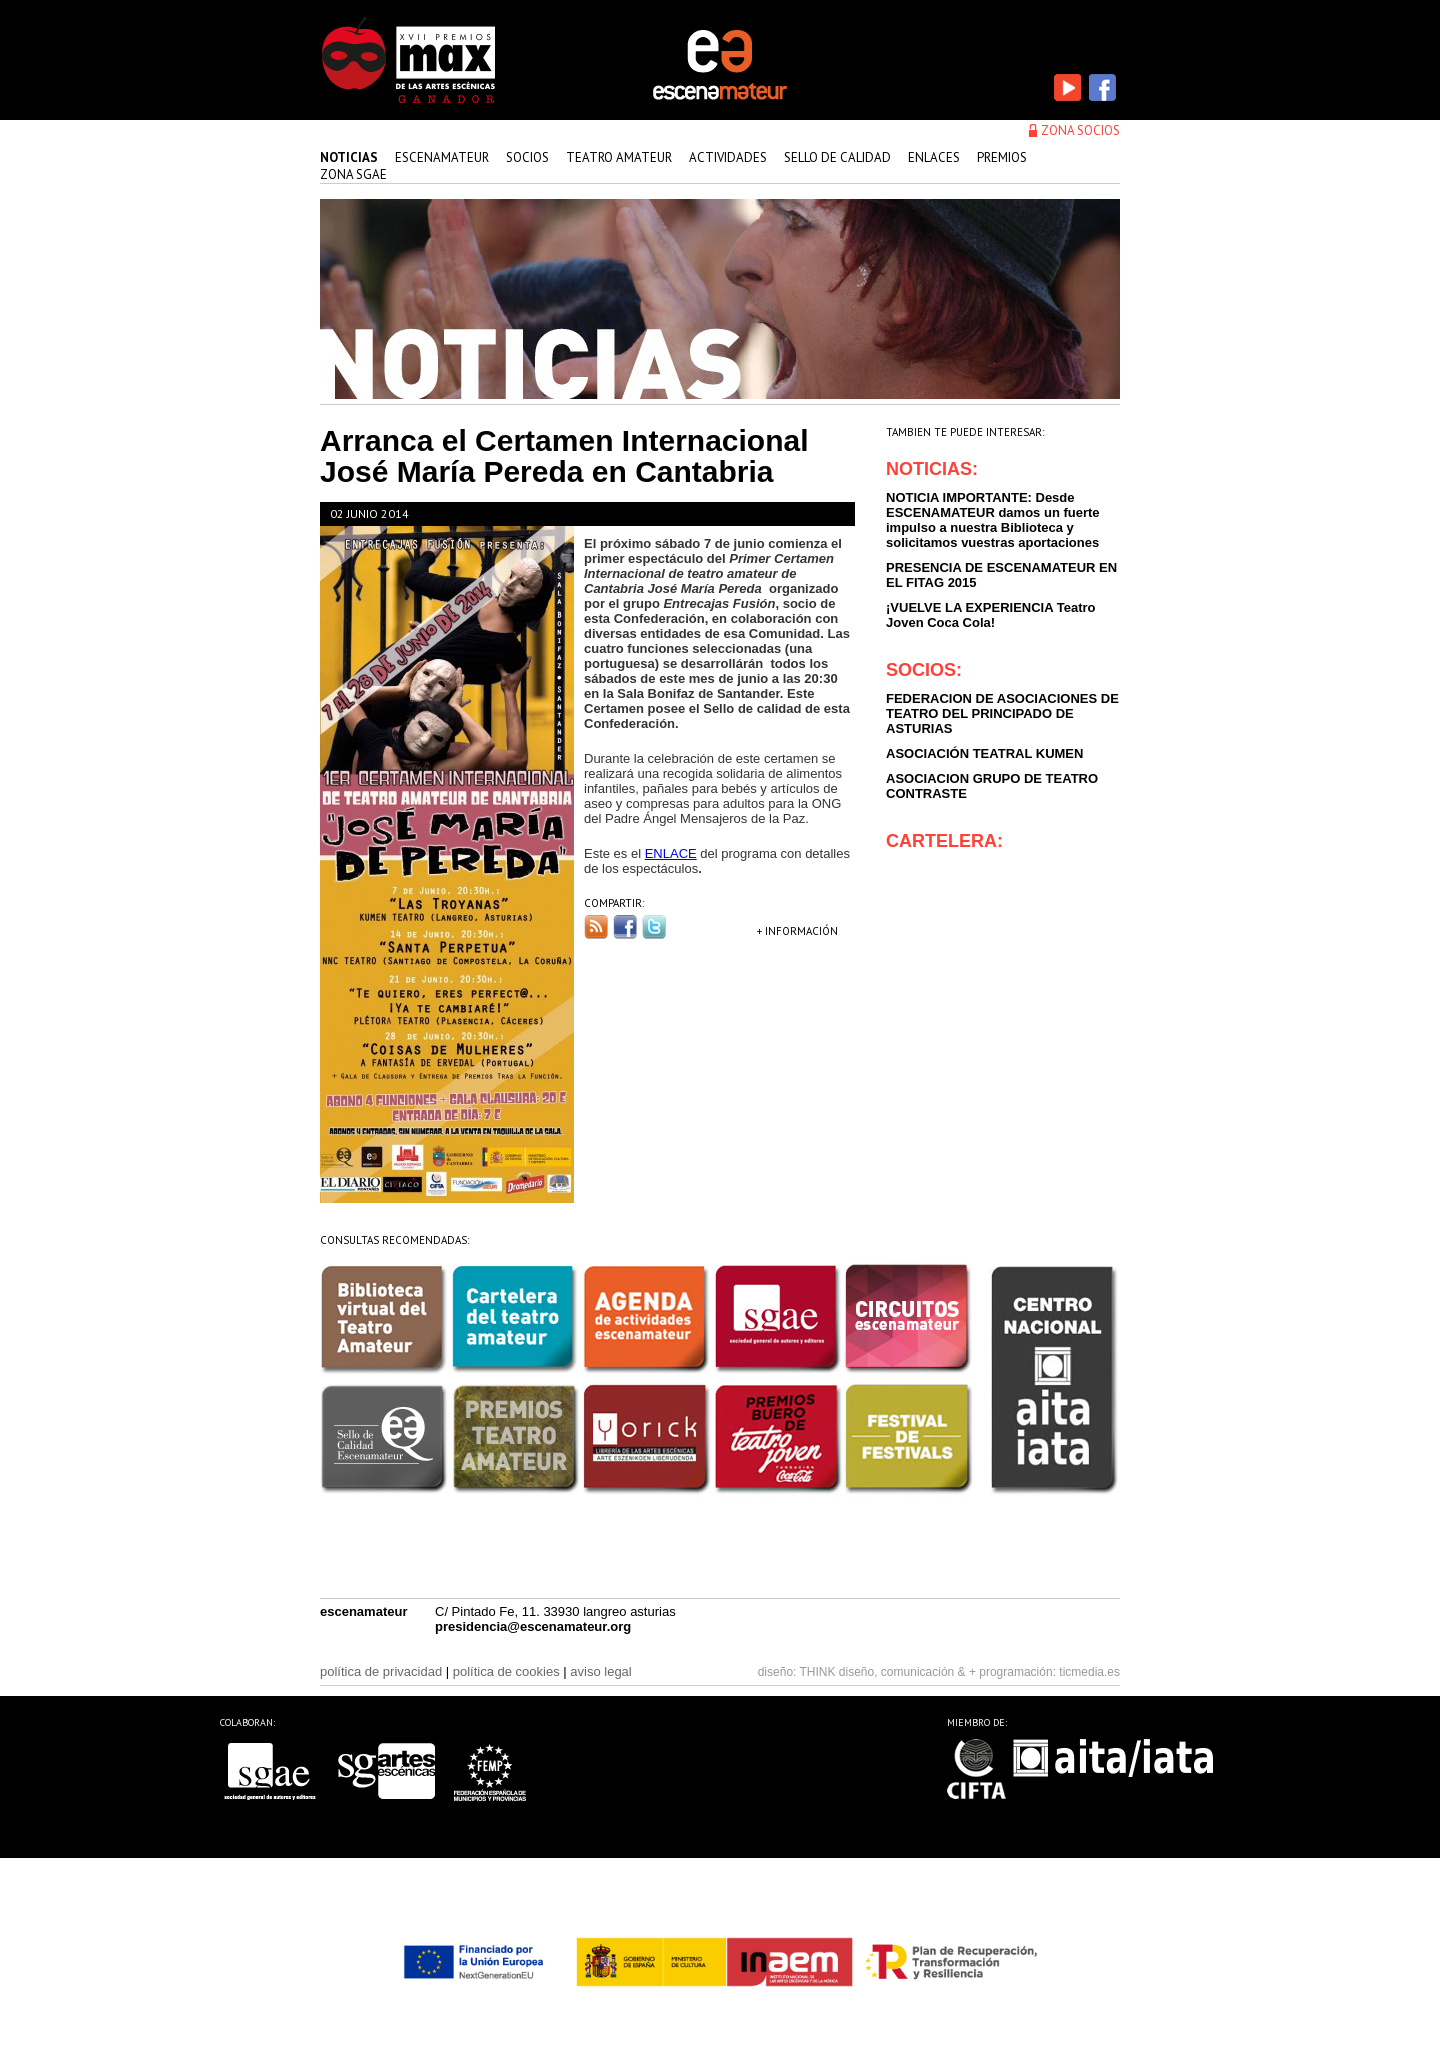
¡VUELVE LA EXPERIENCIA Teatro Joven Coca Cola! (990, 615)
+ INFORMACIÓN (797, 931)
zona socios (1080, 130)
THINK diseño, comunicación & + (888, 1672)
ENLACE (671, 853)
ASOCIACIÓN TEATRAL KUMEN (984, 753)
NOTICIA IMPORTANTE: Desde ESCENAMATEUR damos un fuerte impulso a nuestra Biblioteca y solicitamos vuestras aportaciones (993, 520)
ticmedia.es (1089, 1672)
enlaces (934, 157)
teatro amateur (619, 157)
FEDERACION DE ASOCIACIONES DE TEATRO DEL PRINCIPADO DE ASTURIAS (1002, 713)
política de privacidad (381, 1671)
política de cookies (506, 1671)
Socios (527, 157)
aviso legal (600, 1671)
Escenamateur (442, 157)
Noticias (349, 157)
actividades (728, 157)
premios (1002, 157)
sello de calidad (837, 157)
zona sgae (353, 174)
